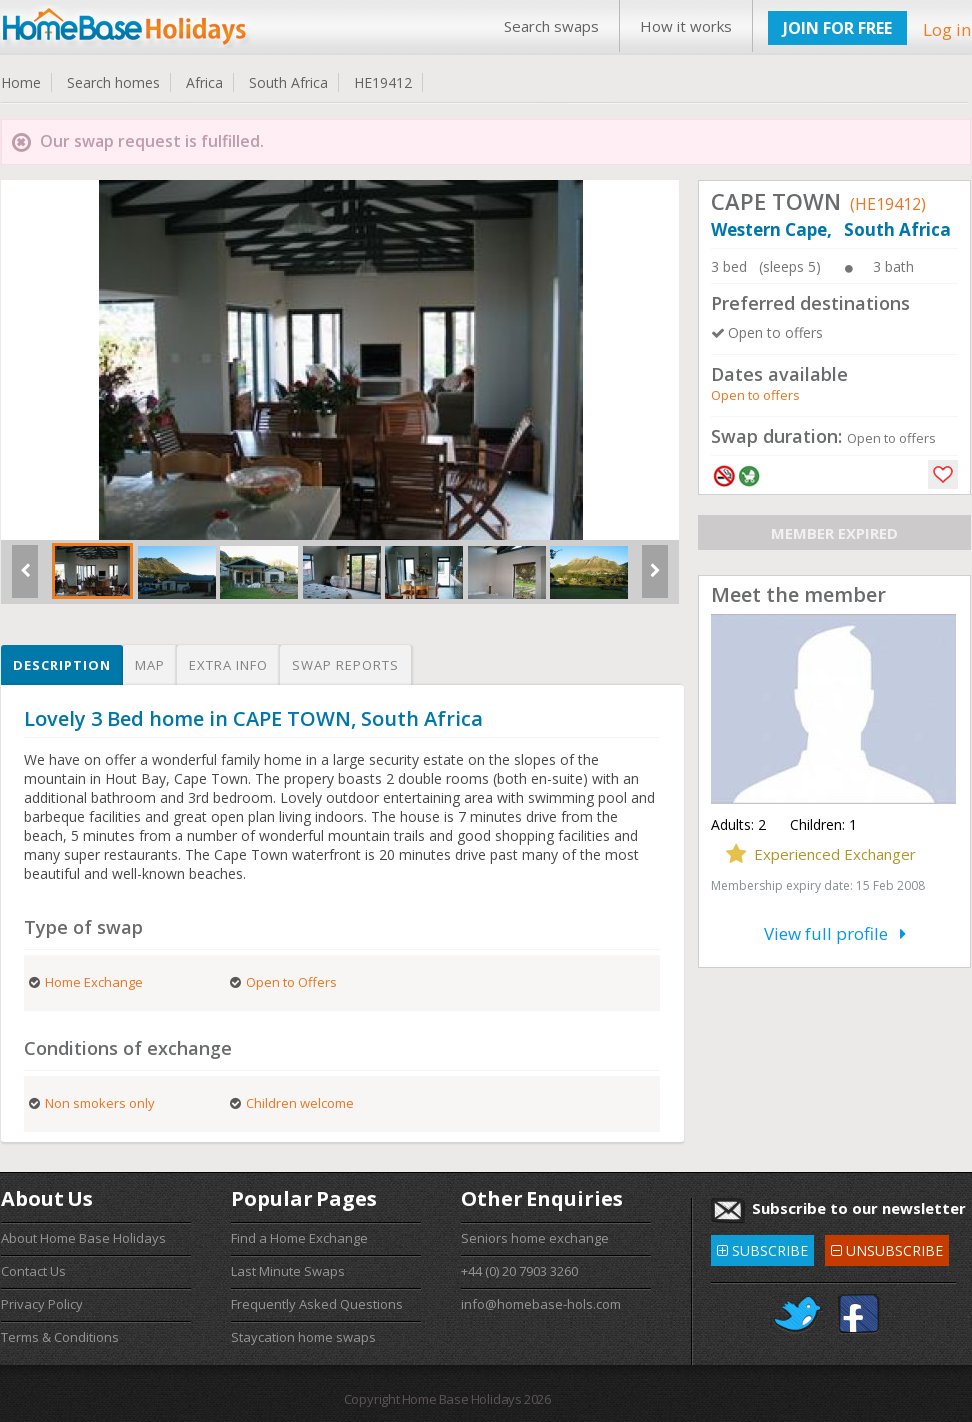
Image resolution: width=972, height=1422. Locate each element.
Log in (947, 29)
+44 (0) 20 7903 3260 (519, 1271)
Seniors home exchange (535, 1238)
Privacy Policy (42, 1304)
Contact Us (33, 1271)
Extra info (228, 665)
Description (62, 665)
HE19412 (383, 82)
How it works (686, 26)
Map (150, 665)
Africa (204, 82)
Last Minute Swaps (288, 1271)
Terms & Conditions (60, 1337)
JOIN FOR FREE (837, 28)
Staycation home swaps (303, 1337)
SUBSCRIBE (762, 1247)
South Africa (288, 82)
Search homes (113, 82)
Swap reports (345, 665)
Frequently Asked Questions (317, 1304)
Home (21, 82)
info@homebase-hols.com (541, 1304)
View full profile (835, 933)
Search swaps (551, 26)
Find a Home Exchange (299, 1238)
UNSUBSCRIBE (887, 1247)
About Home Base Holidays (83, 1238)
